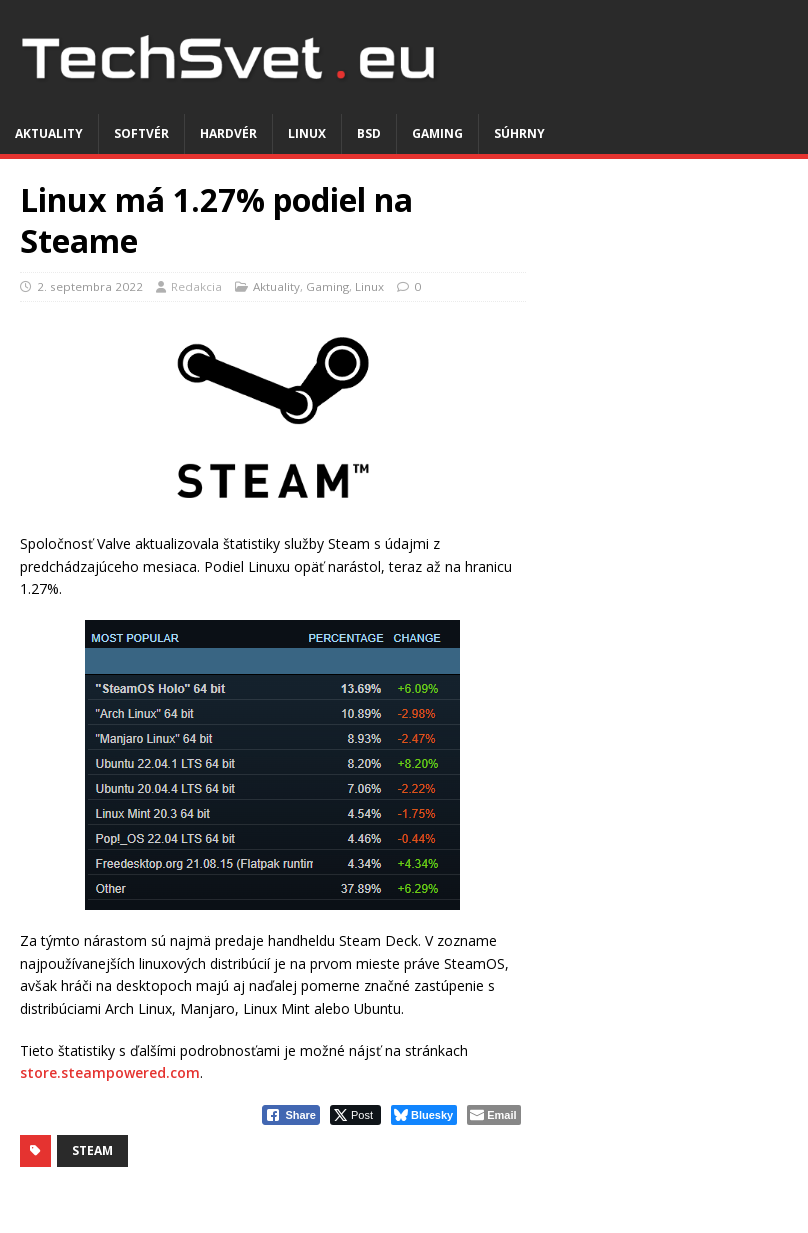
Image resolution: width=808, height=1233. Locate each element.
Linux (307, 133)
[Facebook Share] (291, 1115)
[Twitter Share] (355, 1115)
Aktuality (49, 133)
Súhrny (519, 133)
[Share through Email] (493, 1115)
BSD (369, 133)
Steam (92, 1150)
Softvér (141, 133)
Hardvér (228, 133)
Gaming (437, 133)
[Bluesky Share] (424, 1115)
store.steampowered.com (110, 1072)
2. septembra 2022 (90, 286)
